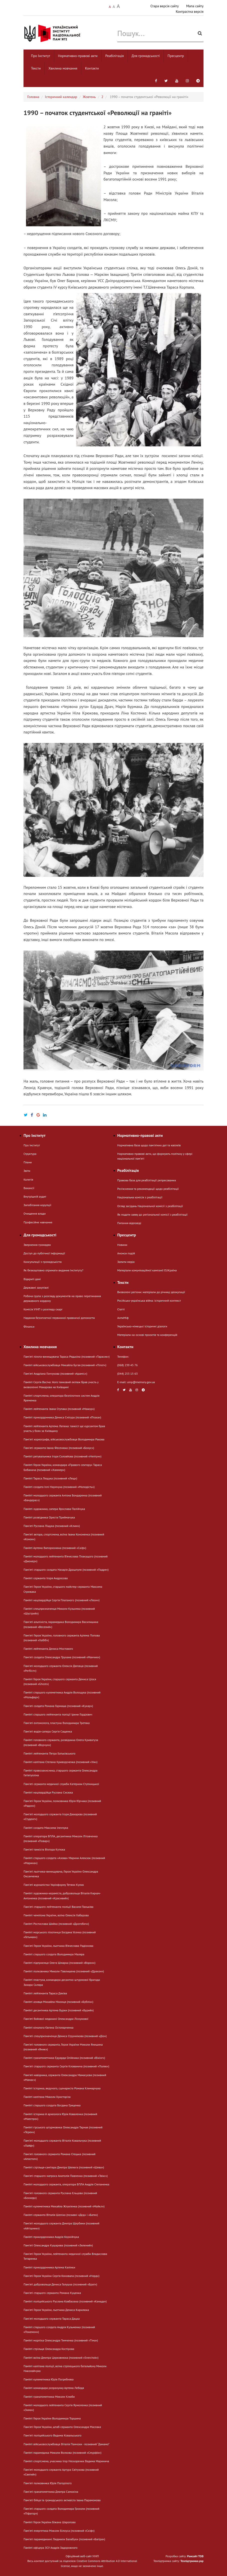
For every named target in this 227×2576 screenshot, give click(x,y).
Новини (122, 1245)
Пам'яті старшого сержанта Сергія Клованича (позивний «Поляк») (66, 2066)
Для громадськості (146, 56)
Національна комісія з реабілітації (139, 1197)
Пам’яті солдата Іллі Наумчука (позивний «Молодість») (59, 1487)
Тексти (36, 68)
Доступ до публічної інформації (44, 1253)
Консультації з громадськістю (43, 1262)
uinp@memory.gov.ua (141, 1382)
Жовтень (89, 97)
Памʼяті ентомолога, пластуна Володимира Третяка (57, 1723)
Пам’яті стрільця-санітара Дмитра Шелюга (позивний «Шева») (64, 2167)
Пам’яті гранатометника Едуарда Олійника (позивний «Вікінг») (64, 2058)
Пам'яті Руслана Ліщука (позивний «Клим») (52, 1526)
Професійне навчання (38, 1222)
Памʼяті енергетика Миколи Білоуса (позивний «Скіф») (59, 2530)
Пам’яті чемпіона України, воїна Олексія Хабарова (56, 1915)
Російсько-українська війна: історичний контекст (149, 1300)
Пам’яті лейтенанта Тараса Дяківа (45, 1993)
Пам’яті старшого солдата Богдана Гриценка (52, 2105)
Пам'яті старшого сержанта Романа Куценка (52, 2293)
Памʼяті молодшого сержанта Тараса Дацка (52, 2318)
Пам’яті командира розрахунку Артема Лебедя (54, 2388)
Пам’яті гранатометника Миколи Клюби (49, 2396)
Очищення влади (35, 1213)
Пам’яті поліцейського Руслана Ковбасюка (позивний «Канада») (65, 2301)
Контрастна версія (190, 11)
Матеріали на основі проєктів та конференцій (147, 1335)
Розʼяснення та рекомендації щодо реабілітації (148, 1189)
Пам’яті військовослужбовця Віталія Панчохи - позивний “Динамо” (67, 2444)
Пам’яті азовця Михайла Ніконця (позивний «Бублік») (58, 2002)
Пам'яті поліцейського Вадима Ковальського (53, 2435)
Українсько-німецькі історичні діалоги (142, 1326)
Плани (28, 1162)
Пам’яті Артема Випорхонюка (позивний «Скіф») (55, 1548)
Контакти (92, 68)
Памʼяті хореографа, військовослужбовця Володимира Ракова (64, 1439)
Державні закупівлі (36, 1287)
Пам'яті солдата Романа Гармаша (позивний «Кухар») (58, 1706)
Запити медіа (125, 1262)
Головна (33, 97)
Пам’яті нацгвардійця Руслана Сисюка (48, 1792)
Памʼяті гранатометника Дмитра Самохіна (51, 2491)
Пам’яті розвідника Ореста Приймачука (49, 1517)
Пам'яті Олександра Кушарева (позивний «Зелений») (58, 2245)
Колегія (28, 1179)
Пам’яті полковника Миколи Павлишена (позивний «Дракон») (64, 1971)
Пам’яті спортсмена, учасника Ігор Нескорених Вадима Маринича (66, 2461)
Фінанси (29, 1326)
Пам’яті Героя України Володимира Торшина (52, 2418)
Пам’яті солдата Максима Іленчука (46, 1828)
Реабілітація (114, 56)
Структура (30, 1154)
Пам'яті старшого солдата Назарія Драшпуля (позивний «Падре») (66, 1569)
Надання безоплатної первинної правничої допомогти (59, 1318)
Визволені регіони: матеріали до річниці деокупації (151, 1292)
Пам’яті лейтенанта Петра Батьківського (50, 1753)
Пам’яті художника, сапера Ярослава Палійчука (54, 1509)
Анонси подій (126, 1253)
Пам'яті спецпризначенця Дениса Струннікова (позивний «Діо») (65, 2036)
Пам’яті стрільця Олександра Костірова (49, 2349)
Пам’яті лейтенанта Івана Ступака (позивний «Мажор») (59, 1409)
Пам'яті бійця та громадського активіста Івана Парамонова (62, 2500)
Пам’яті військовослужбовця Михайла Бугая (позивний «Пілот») (65, 1365)
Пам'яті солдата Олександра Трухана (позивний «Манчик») (62, 1657)
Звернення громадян (37, 1245)
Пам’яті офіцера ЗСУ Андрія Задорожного (51, 2547)
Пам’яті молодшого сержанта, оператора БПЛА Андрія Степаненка (66, 2184)
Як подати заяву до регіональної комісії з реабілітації (152, 1214)
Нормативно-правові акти (78, 56)
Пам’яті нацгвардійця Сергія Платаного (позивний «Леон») (62, 1600)
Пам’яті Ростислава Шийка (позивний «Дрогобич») (56, 1924)
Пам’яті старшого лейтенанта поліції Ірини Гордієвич (58, 1714)
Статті (121, 1309)
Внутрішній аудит (35, 1196)
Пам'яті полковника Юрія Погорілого (48, 2483)
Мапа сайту (195, 6)
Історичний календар (61, 97)
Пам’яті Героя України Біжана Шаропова (50, 2522)
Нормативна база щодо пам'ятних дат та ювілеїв (149, 1145)
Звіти (27, 1171)
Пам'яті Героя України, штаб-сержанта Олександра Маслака (62, 2427)
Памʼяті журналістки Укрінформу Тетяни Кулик (54, 1885)
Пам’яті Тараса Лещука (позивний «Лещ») (50, 1478)
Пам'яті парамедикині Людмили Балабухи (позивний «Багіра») (64, 2539)
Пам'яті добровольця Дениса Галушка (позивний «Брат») (60, 2284)
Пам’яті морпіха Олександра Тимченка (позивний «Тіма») (61, 2340)
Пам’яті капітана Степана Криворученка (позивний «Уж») (61, 1762)
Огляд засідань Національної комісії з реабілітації (150, 1206)
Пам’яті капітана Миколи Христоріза (47, 2097)
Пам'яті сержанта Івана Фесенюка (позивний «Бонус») (59, 1448)
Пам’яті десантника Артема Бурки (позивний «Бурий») (59, 2010)
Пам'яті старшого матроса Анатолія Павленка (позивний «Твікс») (66, 2176)
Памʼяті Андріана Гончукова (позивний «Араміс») (55, 1373)
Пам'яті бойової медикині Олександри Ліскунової (56, 2019)
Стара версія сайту (164, 6)
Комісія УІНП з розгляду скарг (43, 1309)
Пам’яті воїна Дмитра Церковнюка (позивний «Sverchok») (61, 2357)
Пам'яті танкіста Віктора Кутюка (44, 1849)
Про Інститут (40, 56)
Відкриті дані (32, 1279)
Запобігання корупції (37, 1205)
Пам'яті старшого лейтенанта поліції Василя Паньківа (58, 1907)
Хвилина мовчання (62, 68)
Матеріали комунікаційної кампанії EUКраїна (147, 1270)
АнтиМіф (123, 1318)
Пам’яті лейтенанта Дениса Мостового (48, 1648)
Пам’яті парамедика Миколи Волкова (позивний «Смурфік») (63, 2452)
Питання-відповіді (129, 1223)
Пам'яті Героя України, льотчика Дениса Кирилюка (56, 2310)
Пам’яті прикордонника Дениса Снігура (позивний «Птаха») (62, 1417)
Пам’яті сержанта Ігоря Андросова (46, 1578)
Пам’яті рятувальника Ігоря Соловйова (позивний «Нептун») (63, 1456)
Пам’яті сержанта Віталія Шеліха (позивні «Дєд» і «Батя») (61, 2215)
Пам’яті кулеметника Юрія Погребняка (49, 2379)
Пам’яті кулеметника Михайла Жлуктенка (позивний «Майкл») (64, 2206)
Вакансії (29, 1188)
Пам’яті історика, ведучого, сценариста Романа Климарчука (62, 2088)
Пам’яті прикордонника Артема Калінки (49, 2267)
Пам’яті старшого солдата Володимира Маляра (54, 1954)
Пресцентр (176, 56)
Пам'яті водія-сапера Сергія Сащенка (48, 1731)
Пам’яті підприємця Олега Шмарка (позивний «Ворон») (60, 1963)
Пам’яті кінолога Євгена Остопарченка (49, 2027)
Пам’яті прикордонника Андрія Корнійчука (51, 2237)
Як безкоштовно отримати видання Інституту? (53, 1270)
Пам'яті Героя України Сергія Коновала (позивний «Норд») (62, 2276)
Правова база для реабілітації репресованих (146, 1180)
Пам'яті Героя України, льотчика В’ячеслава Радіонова (58, 1946)
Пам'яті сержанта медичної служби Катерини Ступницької (61, 1784)
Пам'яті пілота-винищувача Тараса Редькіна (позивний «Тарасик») (67, 1356)
